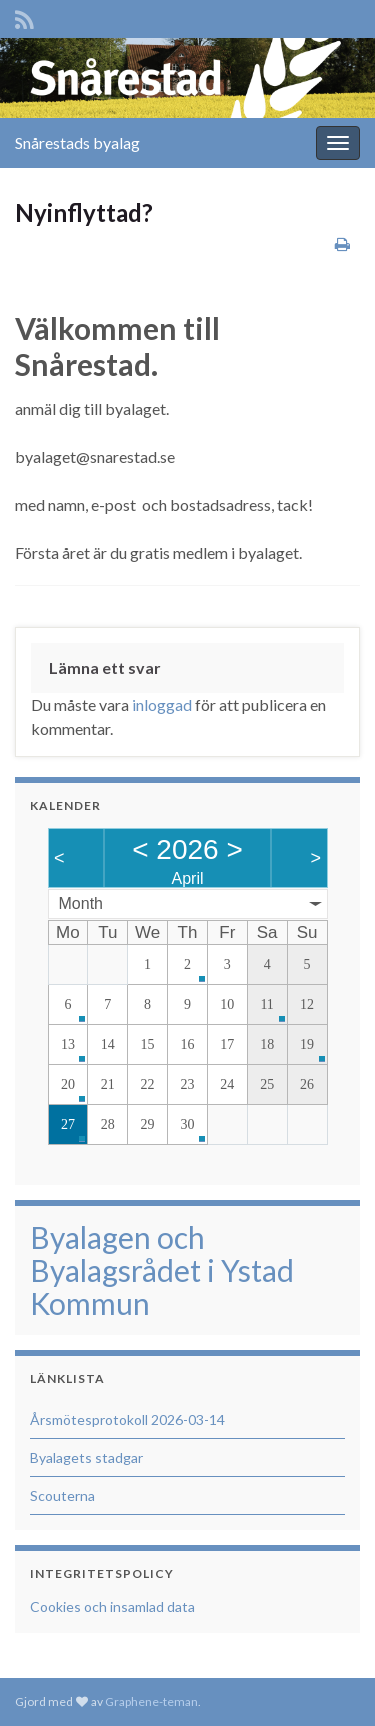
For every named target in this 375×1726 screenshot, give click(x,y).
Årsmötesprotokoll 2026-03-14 (127, 1419)
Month (81, 903)
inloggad (162, 704)
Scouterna (62, 1495)
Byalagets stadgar (86, 1457)
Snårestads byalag (77, 142)
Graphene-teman (151, 1701)
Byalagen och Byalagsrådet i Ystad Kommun (162, 1270)
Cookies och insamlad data (112, 1606)
